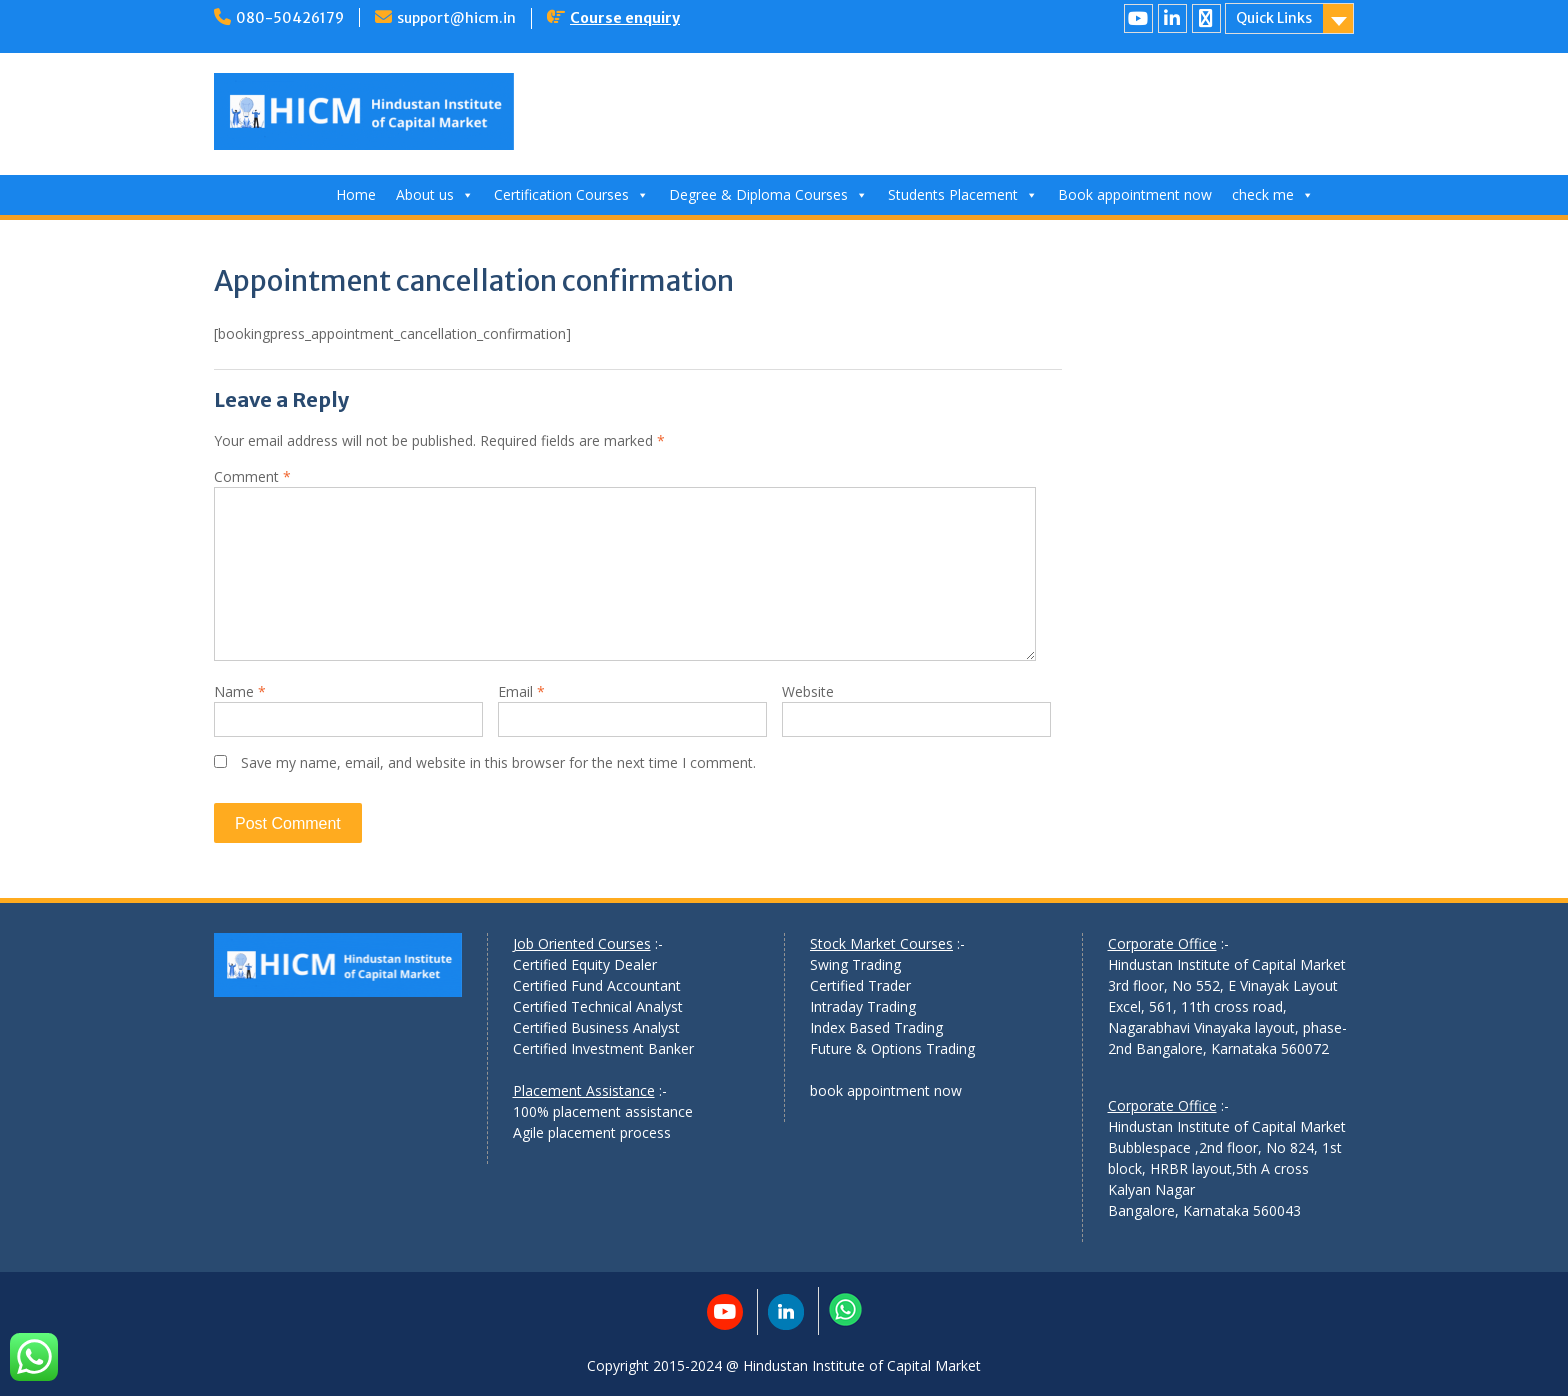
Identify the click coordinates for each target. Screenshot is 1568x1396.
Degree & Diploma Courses (768, 194)
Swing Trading (855, 964)
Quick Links (1274, 18)
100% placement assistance (603, 1111)
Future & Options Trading (892, 1048)
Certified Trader (860, 985)
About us (435, 194)
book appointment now (886, 1090)
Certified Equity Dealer (585, 964)
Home (356, 194)
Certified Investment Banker (603, 1048)
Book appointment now (1135, 194)
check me (1273, 194)
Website (808, 691)
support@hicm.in (456, 18)
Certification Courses (571, 194)
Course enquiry (625, 18)
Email (521, 691)
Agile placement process (592, 1132)
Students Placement (963, 194)
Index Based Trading (876, 1027)
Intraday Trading (863, 1006)
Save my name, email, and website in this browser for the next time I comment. (498, 762)
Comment (252, 476)
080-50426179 (290, 18)
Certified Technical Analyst (598, 1006)
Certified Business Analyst (596, 1027)
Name (240, 691)
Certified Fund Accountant (597, 985)
